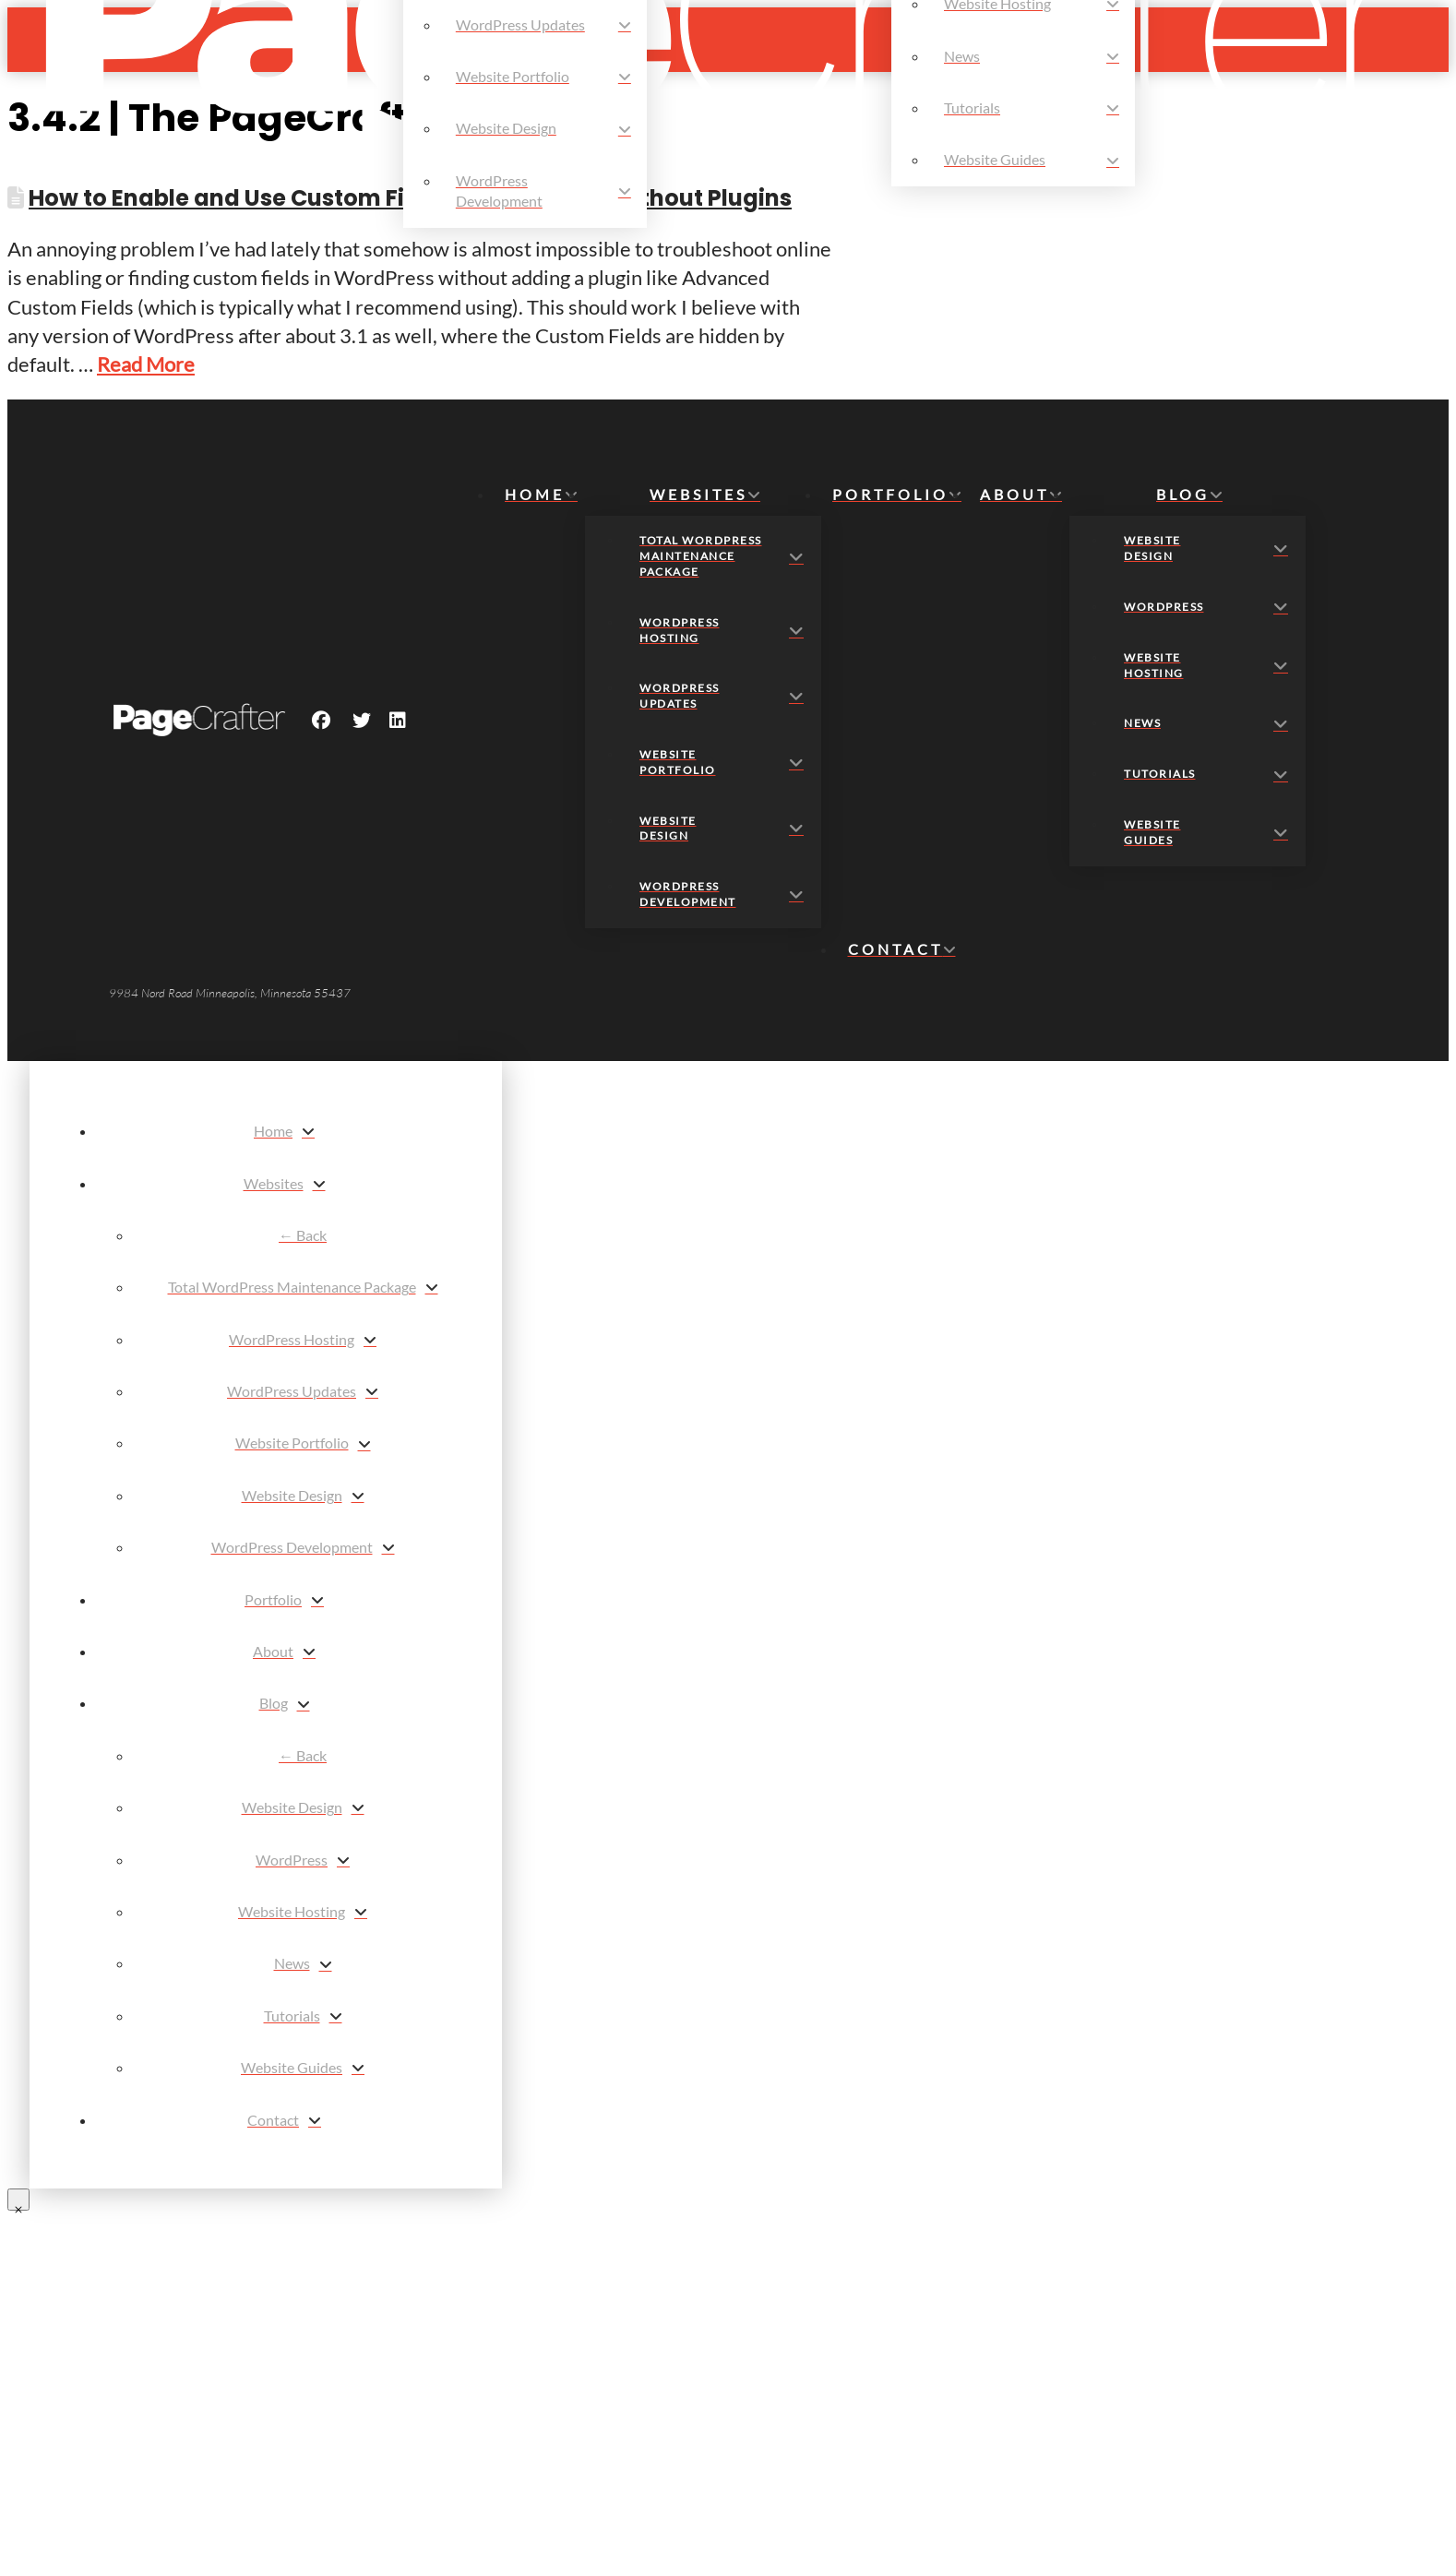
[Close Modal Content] (18, 2199)
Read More (146, 364)
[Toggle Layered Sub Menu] (284, 1184)
